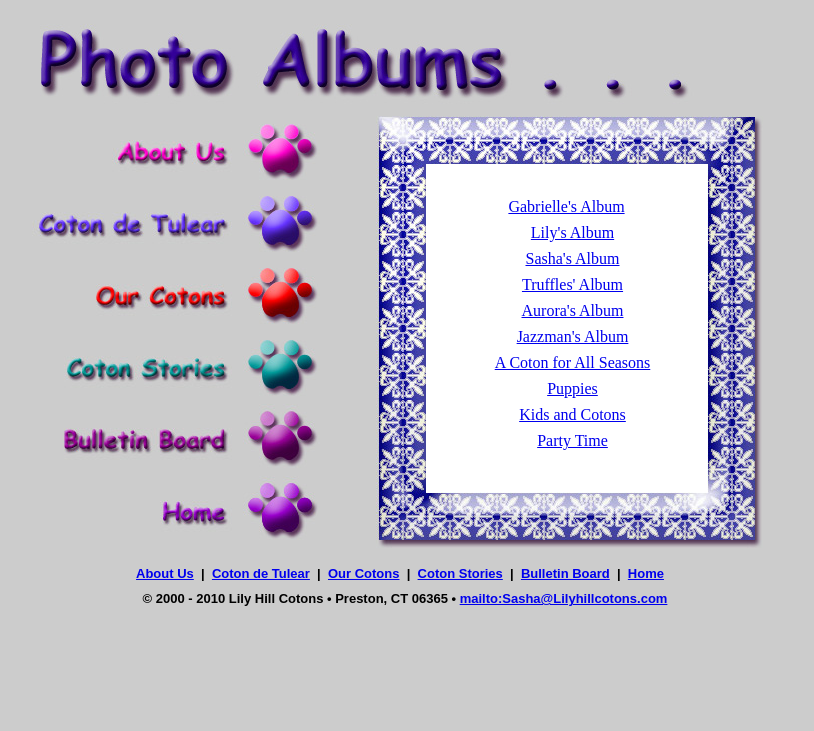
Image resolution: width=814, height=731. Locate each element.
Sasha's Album (573, 258)
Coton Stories (460, 573)
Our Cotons (364, 573)
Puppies (572, 388)
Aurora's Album (573, 310)
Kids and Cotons (572, 414)
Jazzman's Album (573, 336)
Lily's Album (572, 232)
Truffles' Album (572, 284)
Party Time (572, 440)
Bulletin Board (565, 573)
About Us (165, 573)
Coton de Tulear (261, 573)
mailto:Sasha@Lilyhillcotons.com (564, 598)
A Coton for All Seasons (573, 362)
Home (646, 573)
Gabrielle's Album (566, 206)
